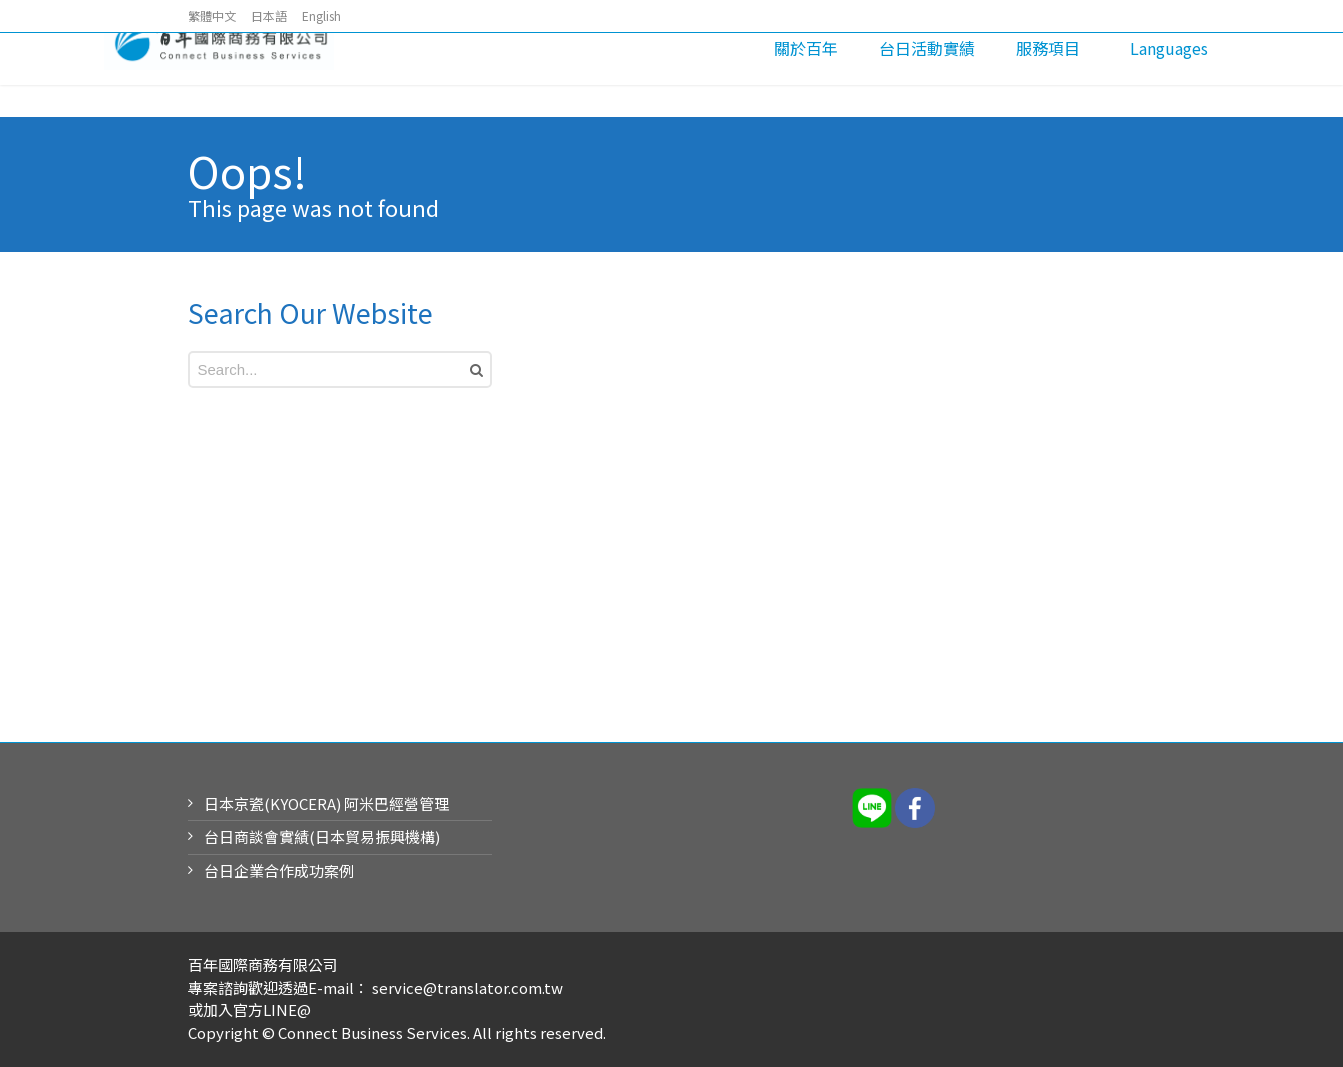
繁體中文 (212, 15)
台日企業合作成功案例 (279, 870)
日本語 (269, 15)
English (321, 15)
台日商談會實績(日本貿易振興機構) (322, 836)
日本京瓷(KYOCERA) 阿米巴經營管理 (326, 803)
